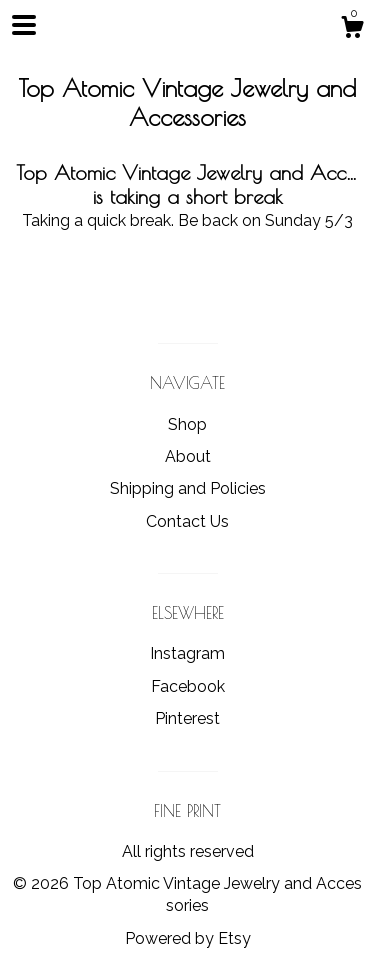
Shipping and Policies (188, 488)
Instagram (187, 653)
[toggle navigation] (24, 25)
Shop (187, 424)
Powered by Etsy (188, 938)
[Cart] (352, 30)
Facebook (188, 686)
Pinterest (187, 718)
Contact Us (187, 521)
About (188, 456)
